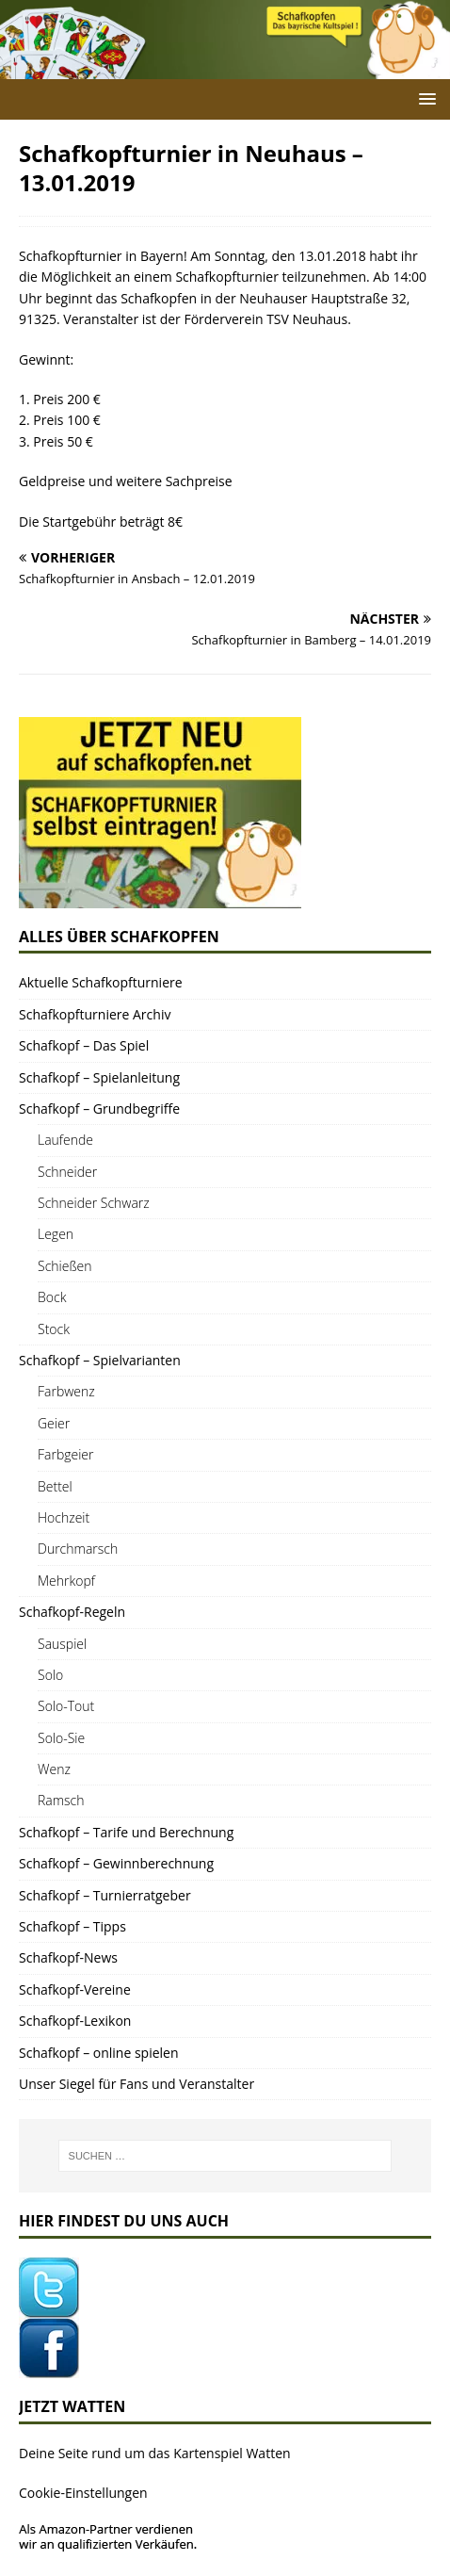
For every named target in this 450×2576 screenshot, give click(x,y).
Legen (55, 1234)
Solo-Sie (61, 1738)
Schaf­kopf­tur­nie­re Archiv (94, 1014)
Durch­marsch (78, 1548)
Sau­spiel (62, 1644)
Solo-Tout (66, 1706)
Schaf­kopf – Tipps (72, 1926)
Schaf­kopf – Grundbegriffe (99, 1108)
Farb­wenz (66, 1391)
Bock (52, 1297)
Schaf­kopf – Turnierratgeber (105, 1895)
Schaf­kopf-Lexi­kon (75, 2021)
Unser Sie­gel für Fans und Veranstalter (136, 2084)
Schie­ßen (65, 1266)
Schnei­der (67, 1172)
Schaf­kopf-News (68, 1957)
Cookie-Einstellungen (83, 2493)
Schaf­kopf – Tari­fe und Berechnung (126, 1832)
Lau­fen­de (65, 1140)
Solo (50, 1675)
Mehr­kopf (66, 1581)
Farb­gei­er (66, 1454)
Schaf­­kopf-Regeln (72, 1612)
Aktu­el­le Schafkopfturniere (101, 982)
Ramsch (61, 1800)
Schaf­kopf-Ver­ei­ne (75, 1989)
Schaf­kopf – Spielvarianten (100, 1360)
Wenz (54, 1769)
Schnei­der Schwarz (94, 1203)
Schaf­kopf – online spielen (99, 2053)
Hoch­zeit (63, 1517)
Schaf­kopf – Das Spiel (84, 1045)
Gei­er (54, 1423)
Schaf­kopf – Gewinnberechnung (116, 1863)
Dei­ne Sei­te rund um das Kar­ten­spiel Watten (155, 2453)
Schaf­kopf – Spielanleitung (99, 1077)
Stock (54, 1329)
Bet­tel (55, 1486)
